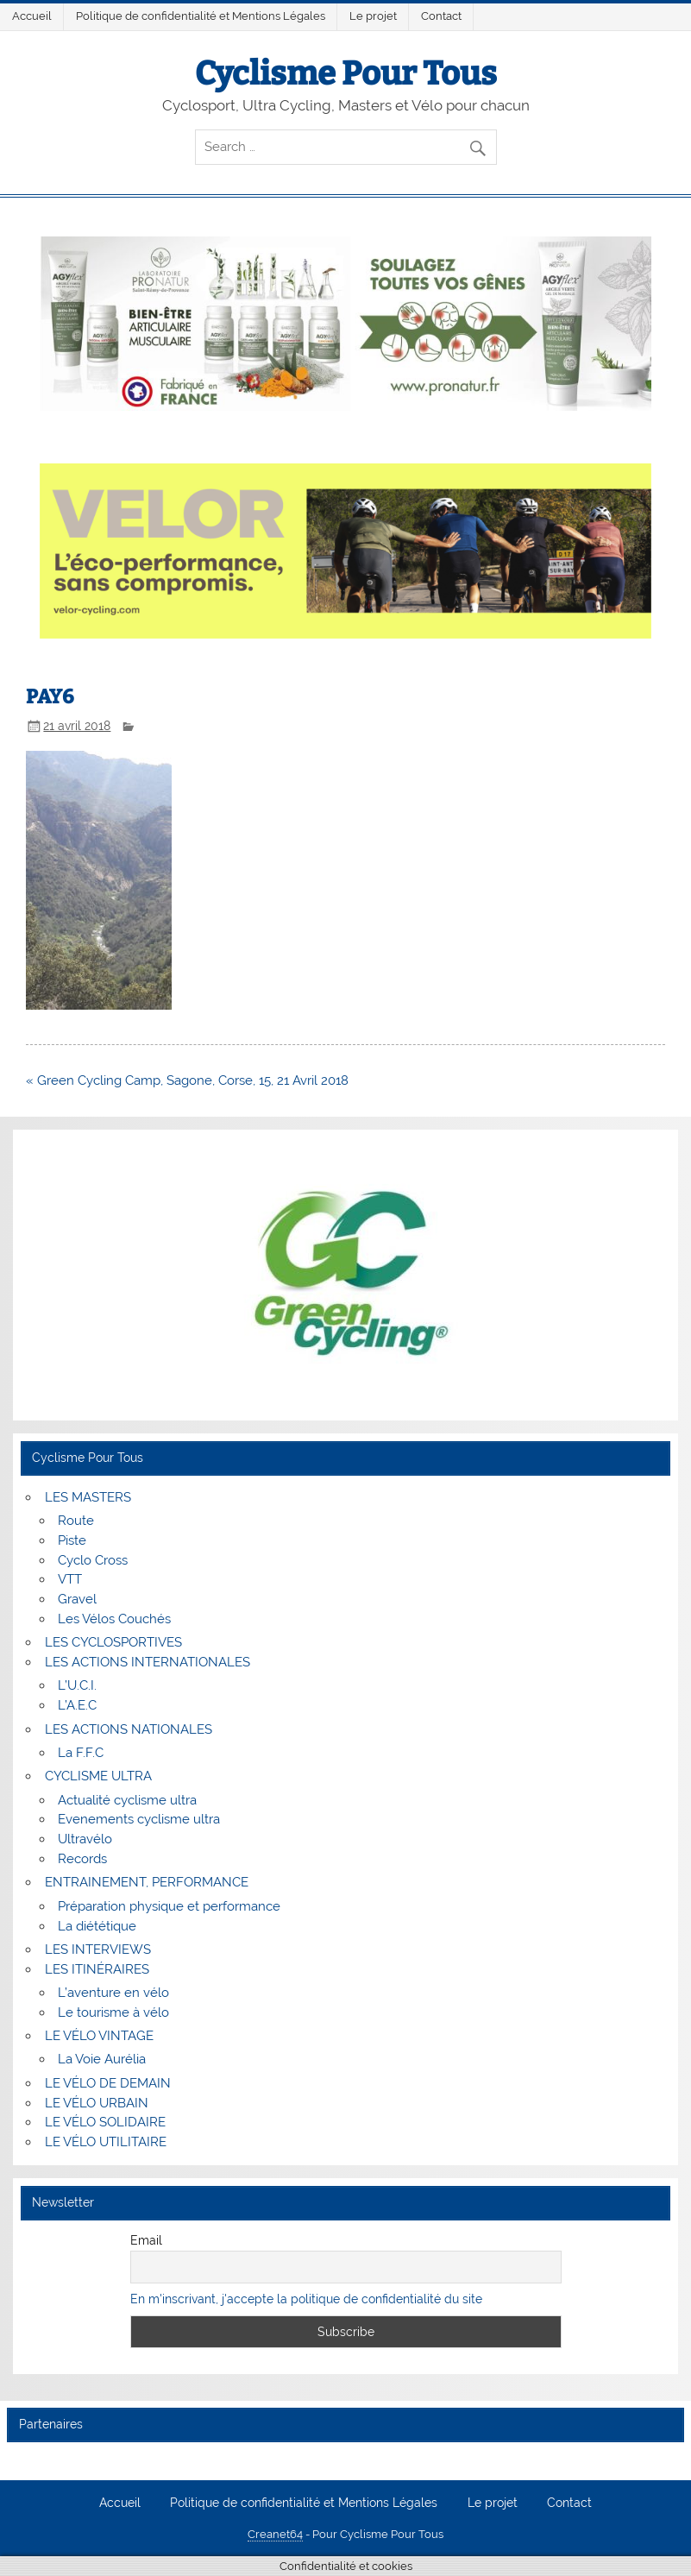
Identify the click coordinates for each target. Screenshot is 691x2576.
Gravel (77, 1599)
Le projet (373, 15)
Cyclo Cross (93, 1560)
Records (82, 1859)
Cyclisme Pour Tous (346, 73)
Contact (441, 15)
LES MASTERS (88, 1497)
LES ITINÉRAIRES (97, 1969)
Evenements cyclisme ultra (139, 1819)
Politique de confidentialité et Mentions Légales (200, 15)
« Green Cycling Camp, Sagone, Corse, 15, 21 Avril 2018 (187, 1080)
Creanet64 (275, 2534)
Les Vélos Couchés (114, 1619)
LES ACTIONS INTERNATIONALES (147, 1662)
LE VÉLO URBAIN (96, 2103)
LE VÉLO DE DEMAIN (108, 2083)
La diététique (97, 1926)
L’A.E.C (77, 1705)
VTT (70, 1579)
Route (76, 1520)
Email (146, 2240)
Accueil (32, 15)
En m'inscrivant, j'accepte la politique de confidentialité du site (306, 2299)
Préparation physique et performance (169, 1906)
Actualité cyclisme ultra (127, 1800)
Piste (72, 1540)
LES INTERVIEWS (98, 1949)
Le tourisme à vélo (113, 2012)
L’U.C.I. (77, 1685)
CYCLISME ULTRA (98, 1776)
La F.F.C (81, 1752)
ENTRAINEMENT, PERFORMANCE (146, 1882)
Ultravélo (85, 1839)
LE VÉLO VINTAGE (99, 2036)
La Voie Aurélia (102, 2059)
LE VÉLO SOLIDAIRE (105, 2122)
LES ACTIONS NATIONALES (128, 1729)
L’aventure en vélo (113, 1992)
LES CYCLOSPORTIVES (113, 1642)
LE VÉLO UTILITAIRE (105, 2142)
